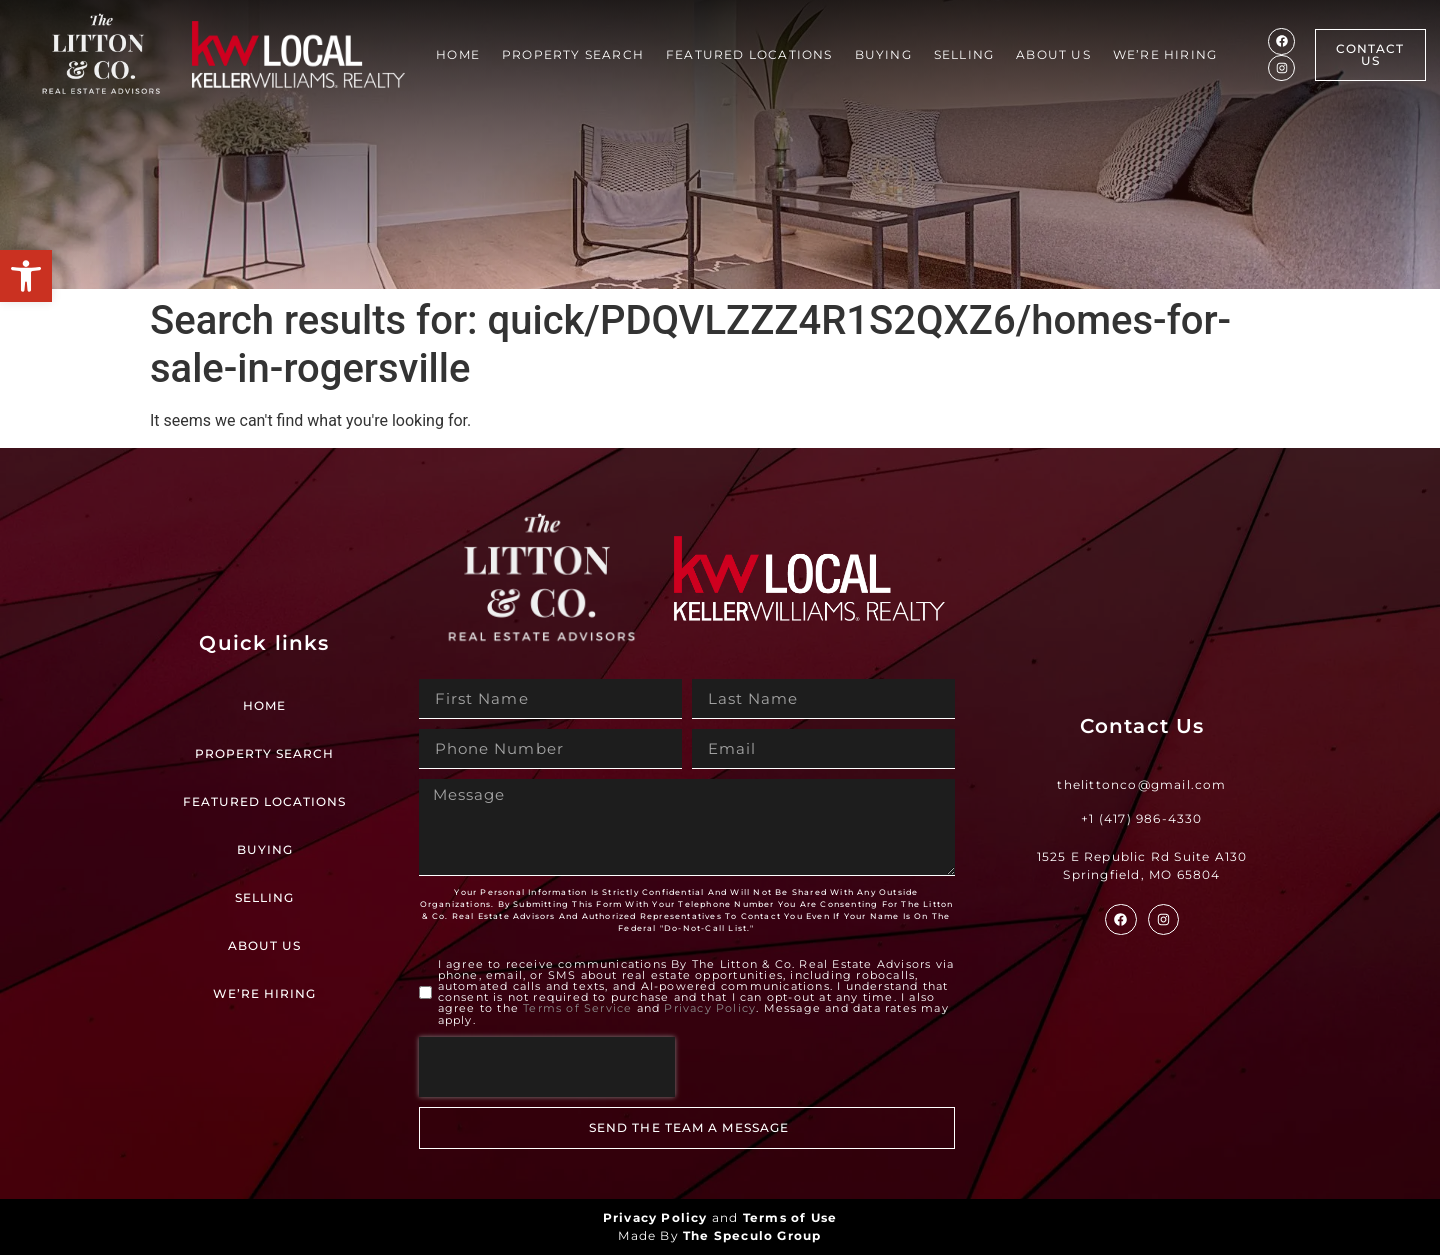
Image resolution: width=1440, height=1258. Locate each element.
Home (458, 54)
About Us (1053, 54)
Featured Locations (749, 54)
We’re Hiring (1165, 54)
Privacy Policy (710, 1012)
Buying (883, 54)
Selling (964, 54)
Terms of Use (790, 1220)
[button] (26, 276)
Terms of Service (577, 1012)
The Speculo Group (752, 1238)
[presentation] (547, 1070)
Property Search (573, 54)
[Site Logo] (101, 54)
